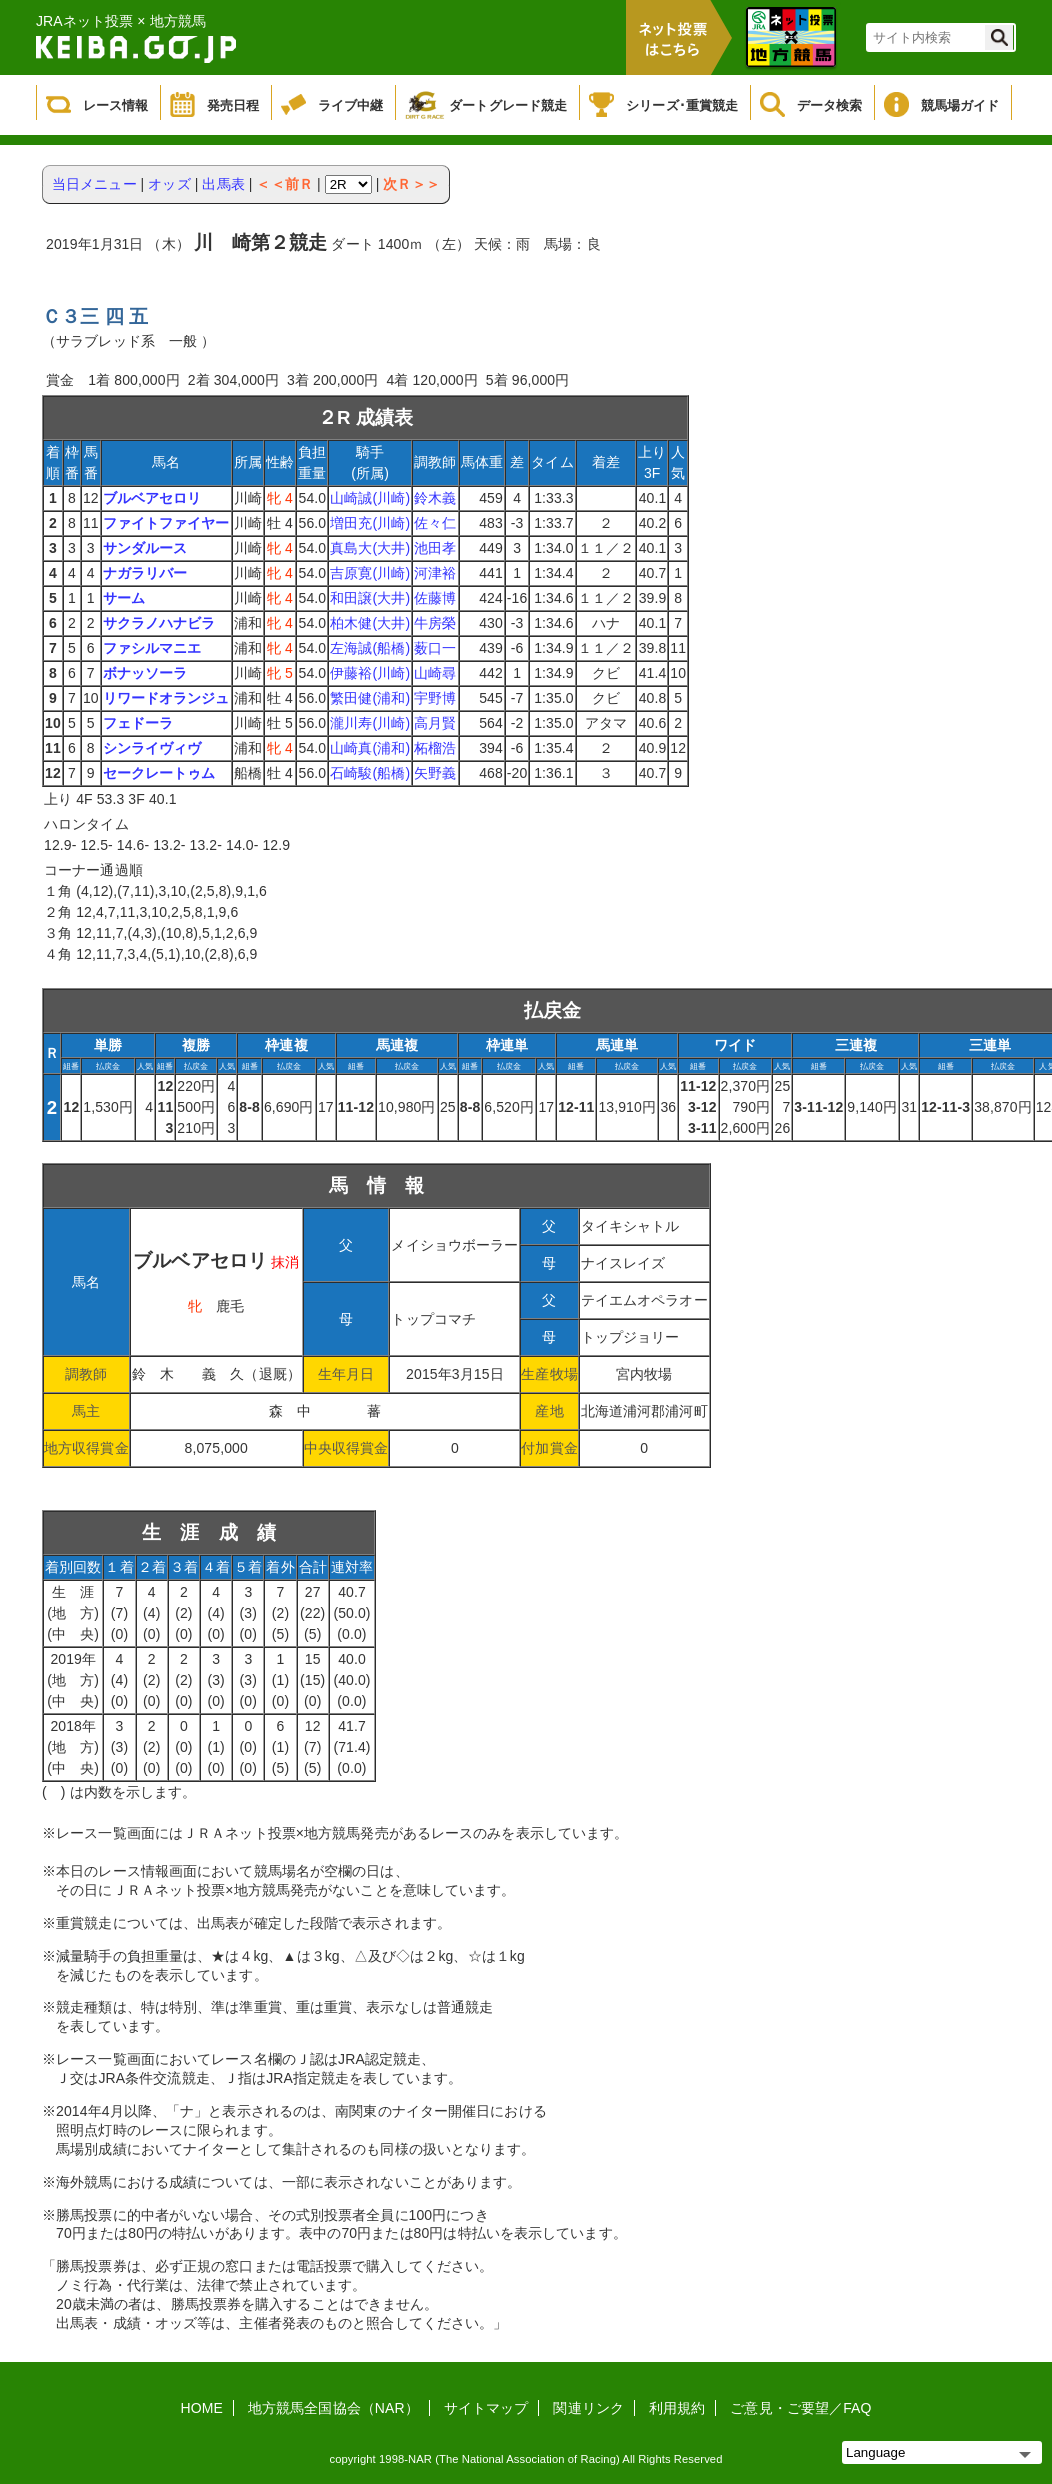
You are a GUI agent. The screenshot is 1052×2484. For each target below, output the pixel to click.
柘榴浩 (435, 748)
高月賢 (435, 723)
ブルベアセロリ (152, 498)
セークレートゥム (159, 773)
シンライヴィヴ (152, 748)
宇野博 (435, 698)
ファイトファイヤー (166, 523)
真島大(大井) (370, 548)
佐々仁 (435, 523)
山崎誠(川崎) (370, 498)
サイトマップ (486, 2408)
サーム (124, 598)
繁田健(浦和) (370, 698)
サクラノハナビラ (159, 623)
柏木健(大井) (370, 623)
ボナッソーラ (145, 673)
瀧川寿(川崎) (370, 723)
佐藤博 (435, 598)
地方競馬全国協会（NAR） (333, 2408)
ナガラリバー (145, 573)
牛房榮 (435, 623)
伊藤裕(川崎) (370, 673)
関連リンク (588, 2408)
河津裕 (435, 573)
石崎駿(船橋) (370, 773)
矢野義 (435, 773)
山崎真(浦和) (370, 748)
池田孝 (435, 548)
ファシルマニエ (152, 648)
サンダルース (145, 548)
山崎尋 (435, 673)
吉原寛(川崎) (370, 573)
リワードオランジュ (166, 698)
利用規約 (677, 2408)
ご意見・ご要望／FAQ (800, 2408)
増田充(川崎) (370, 523)
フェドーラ (138, 723)
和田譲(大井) (370, 598)
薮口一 (435, 648)
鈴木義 (435, 498)
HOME (202, 2408)
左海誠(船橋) (370, 648)
